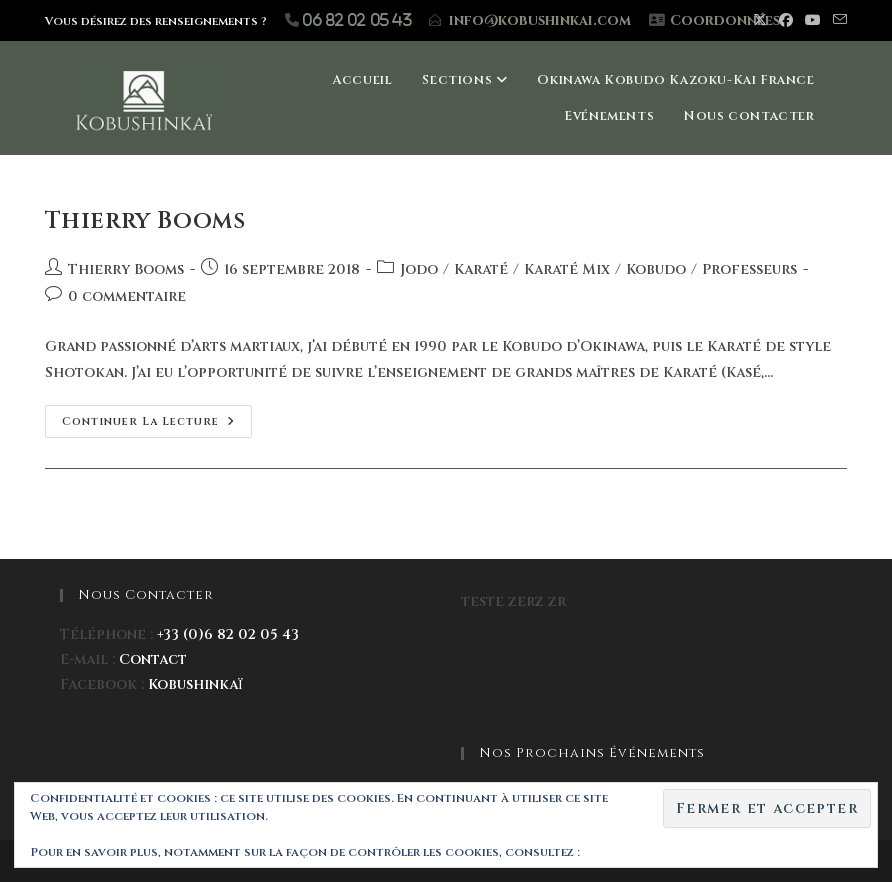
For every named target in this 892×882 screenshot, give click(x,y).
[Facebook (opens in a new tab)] (786, 21)
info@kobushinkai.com (540, 20)
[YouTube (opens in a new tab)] (813, 21)
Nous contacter (749, 116)
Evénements (609, 116)
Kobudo (656, 269)
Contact (153, 659)
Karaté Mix (567, 269)
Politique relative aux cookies (684, 852)
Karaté (481, 269)
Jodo (419, 269)
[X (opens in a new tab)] (760, 21)
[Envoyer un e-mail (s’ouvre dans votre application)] (837, 21)
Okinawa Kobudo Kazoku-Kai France (675, 80)
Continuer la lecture (157, 417)
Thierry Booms (145, 221)
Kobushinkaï (195, 684)
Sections (464, 80)
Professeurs (749, 269)
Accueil (362, 80)
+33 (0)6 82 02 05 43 (228, 634)
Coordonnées (725, 20)
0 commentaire (127, 296)
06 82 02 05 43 (357, 19)
